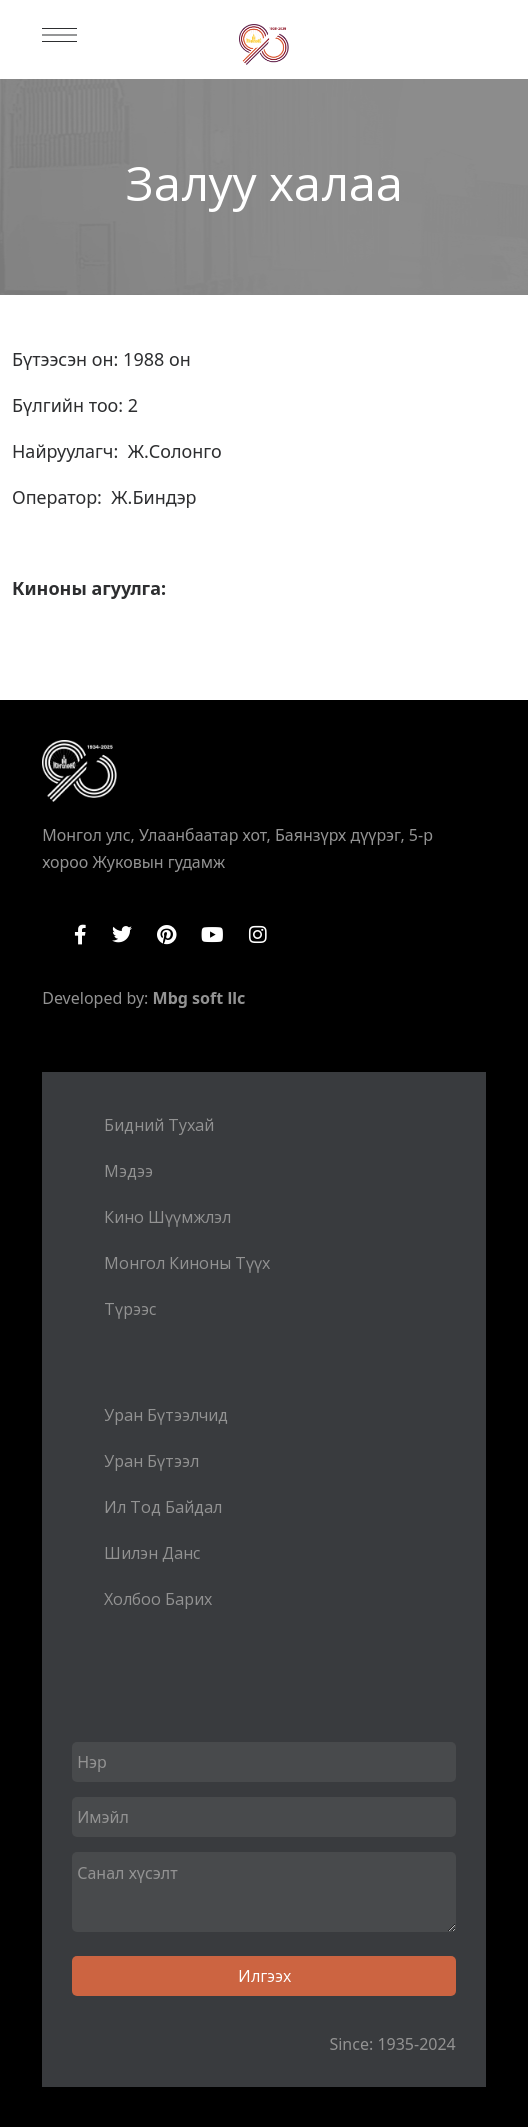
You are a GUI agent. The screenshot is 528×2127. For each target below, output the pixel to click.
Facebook (80, 935)
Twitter (122, 935)
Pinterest (166, 935)
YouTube (212, 935)
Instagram (258, 935)
